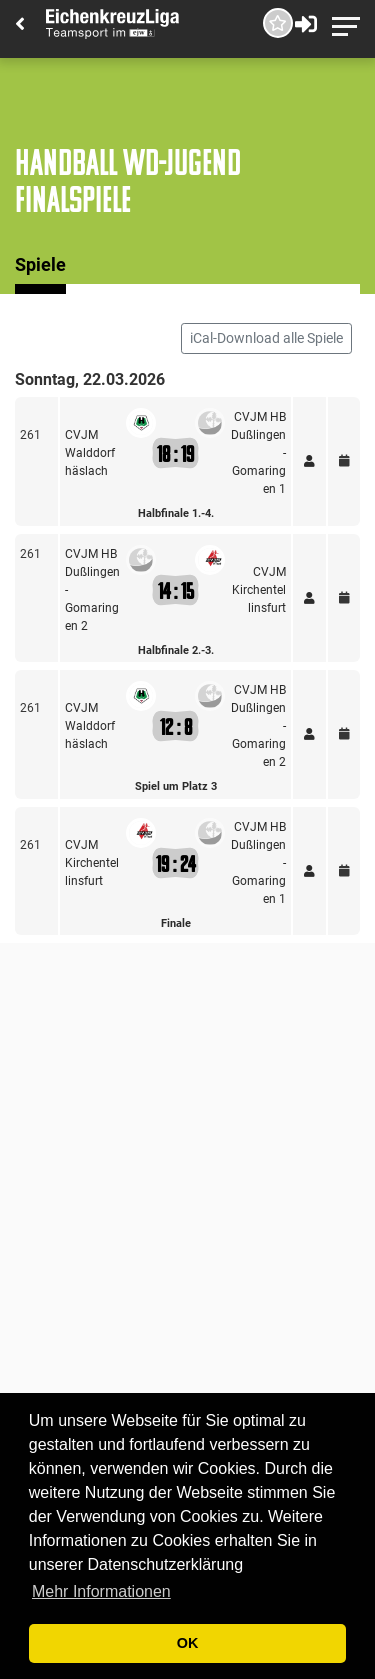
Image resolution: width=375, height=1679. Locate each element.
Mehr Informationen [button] (101, 1591)
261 (30, 435)
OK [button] (188, 1643)
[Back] (20, 25)
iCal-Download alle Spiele (266, 338)
